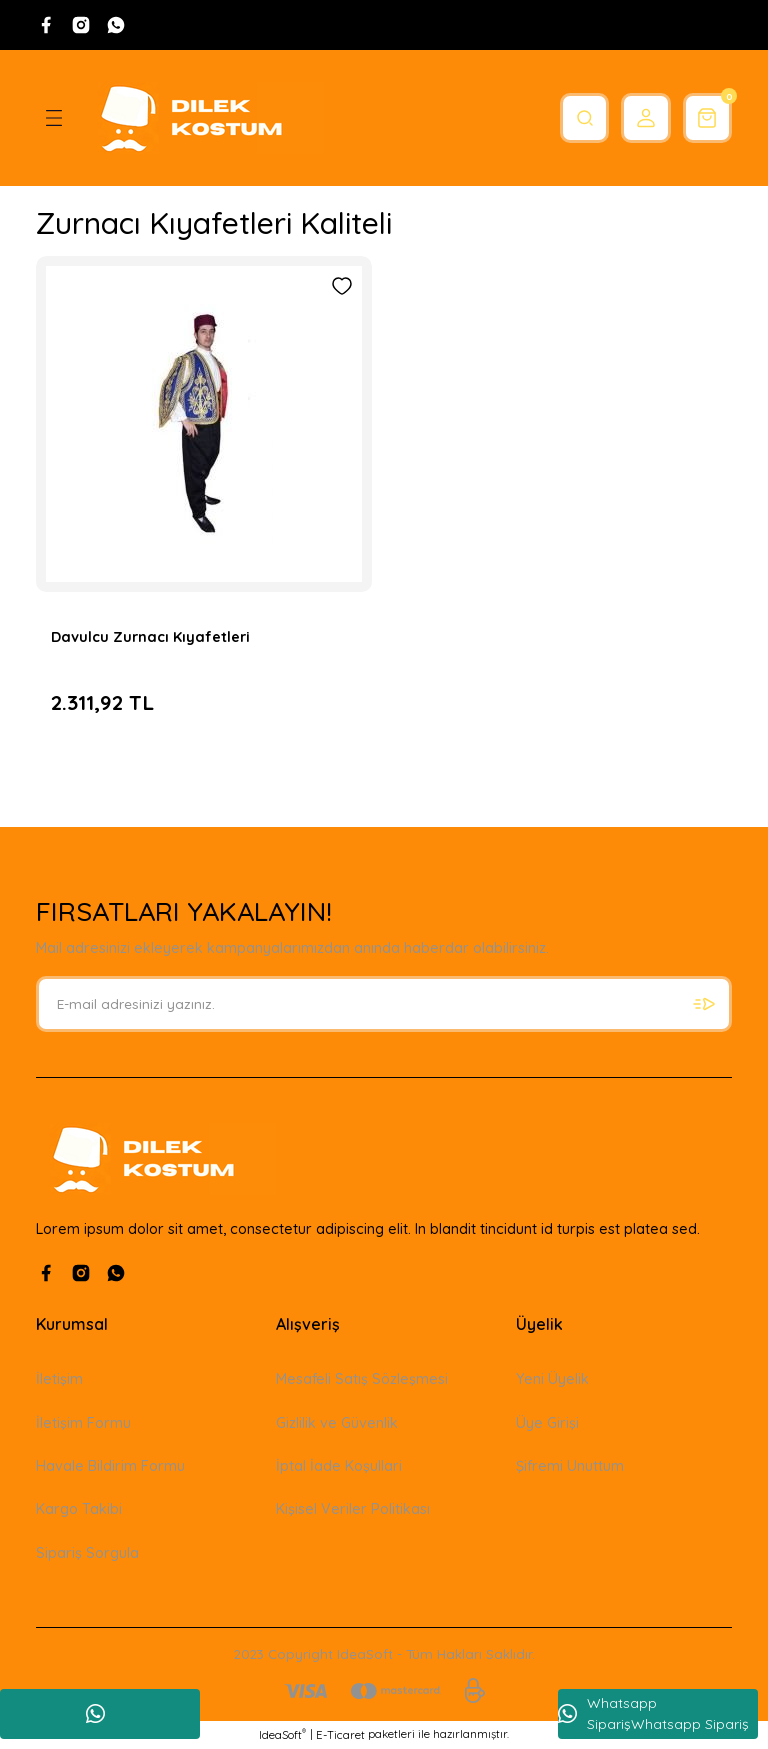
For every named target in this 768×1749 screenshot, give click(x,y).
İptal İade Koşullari (339, 1466)
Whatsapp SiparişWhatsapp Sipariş (653, 1713)
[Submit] (704, 1004)
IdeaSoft (282, 1734)
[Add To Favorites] (342, 286)
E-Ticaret (340, 1735)
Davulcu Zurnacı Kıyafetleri (150, 637)
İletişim (59, 1379)
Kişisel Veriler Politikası (353, 1509)
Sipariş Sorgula (87, 1553)
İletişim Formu (83, 1423)
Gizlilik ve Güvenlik (337, 1423)
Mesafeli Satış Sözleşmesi (362, 1379)
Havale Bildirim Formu (110, 1466)
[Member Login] (636, 118)
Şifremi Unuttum (570, 1466)
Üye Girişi (547, 1423)
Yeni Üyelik (552, 1379)
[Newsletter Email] (384, 1004)
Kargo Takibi (79, 1509)
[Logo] (204, 118)
